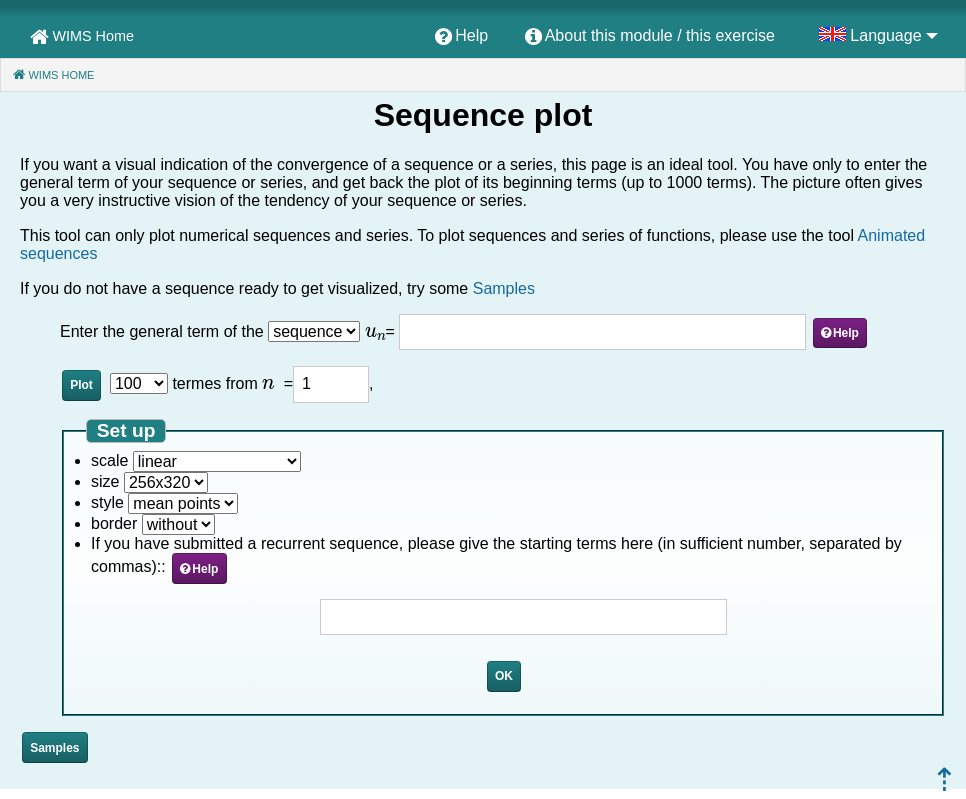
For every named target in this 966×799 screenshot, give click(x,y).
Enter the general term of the (164, 331)
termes (196, 383)
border (114, 523)
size (105, 481)
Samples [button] (54, 748)
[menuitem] (461, 37)
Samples (504, 288)
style (107, 502)
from (250, 383)
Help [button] (846, 333)
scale (109, 460)
